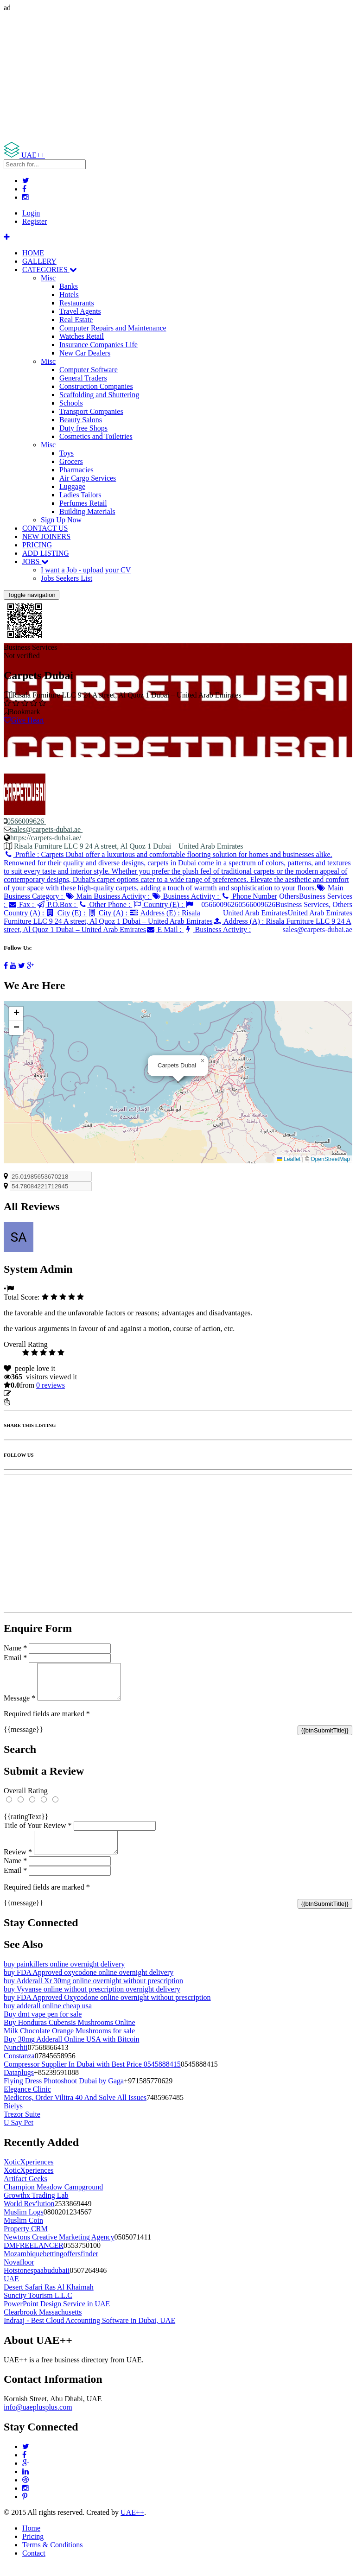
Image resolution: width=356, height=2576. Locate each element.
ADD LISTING (45, 553)
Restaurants (76, 303)
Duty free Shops (83, 428)
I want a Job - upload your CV (86, 570)
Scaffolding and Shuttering (99, 395)
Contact (33, 2564)
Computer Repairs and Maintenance (112, 328)
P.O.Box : (56, 904)
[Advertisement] (178, 77)
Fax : (21, 904)
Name (15, 1648)
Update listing (34, 1393)
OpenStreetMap (330, 1159)
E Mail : (165, 929)
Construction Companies (96, 386)
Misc (48, 278)
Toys (66, 453)
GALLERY (39, 261)
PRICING (37, 545)
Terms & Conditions (52, 2556)
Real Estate (76, 320)
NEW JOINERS (46, 536)
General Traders (83, 378)
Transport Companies (91, 411)
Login (31, 213)
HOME (33, 253)
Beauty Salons (80, 420)
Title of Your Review (38, 1832)
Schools (71, 403)
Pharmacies (76, 470)
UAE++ (132, 2523)
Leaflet (288, 1159)
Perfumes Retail (83, 503)
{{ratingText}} (26, 1823)
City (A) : (108, 913)
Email (15, 1658)
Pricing (33, 2547)
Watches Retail (81, 336)
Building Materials (87, 511)
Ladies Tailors (80, 495)
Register (34, 221)
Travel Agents (80, 311)
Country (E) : (158, 904)
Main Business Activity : (108, 896)
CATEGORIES (49, 269)
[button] (202, 1060)
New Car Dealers (84, 353)
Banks (68, 286)
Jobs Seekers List (66, 578)
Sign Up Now (61, 520)
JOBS (35, 561)
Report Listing (31, 1402)
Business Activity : (186, 896)
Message (19, 1705)
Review (18, 1863)
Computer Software (88, 370)
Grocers (71, 461)
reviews (50, 1385)
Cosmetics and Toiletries (96, 436)
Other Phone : (105, 904)
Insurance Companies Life (98, 345)
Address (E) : (108, 917)
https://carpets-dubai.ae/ (45, 838)
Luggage (72, 486)
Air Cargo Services (87, 478)
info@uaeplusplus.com (38, 2418)
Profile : (177, 871)
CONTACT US (45, 528)
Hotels (69, 294)
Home (31, 2539)
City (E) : (66, 913)
